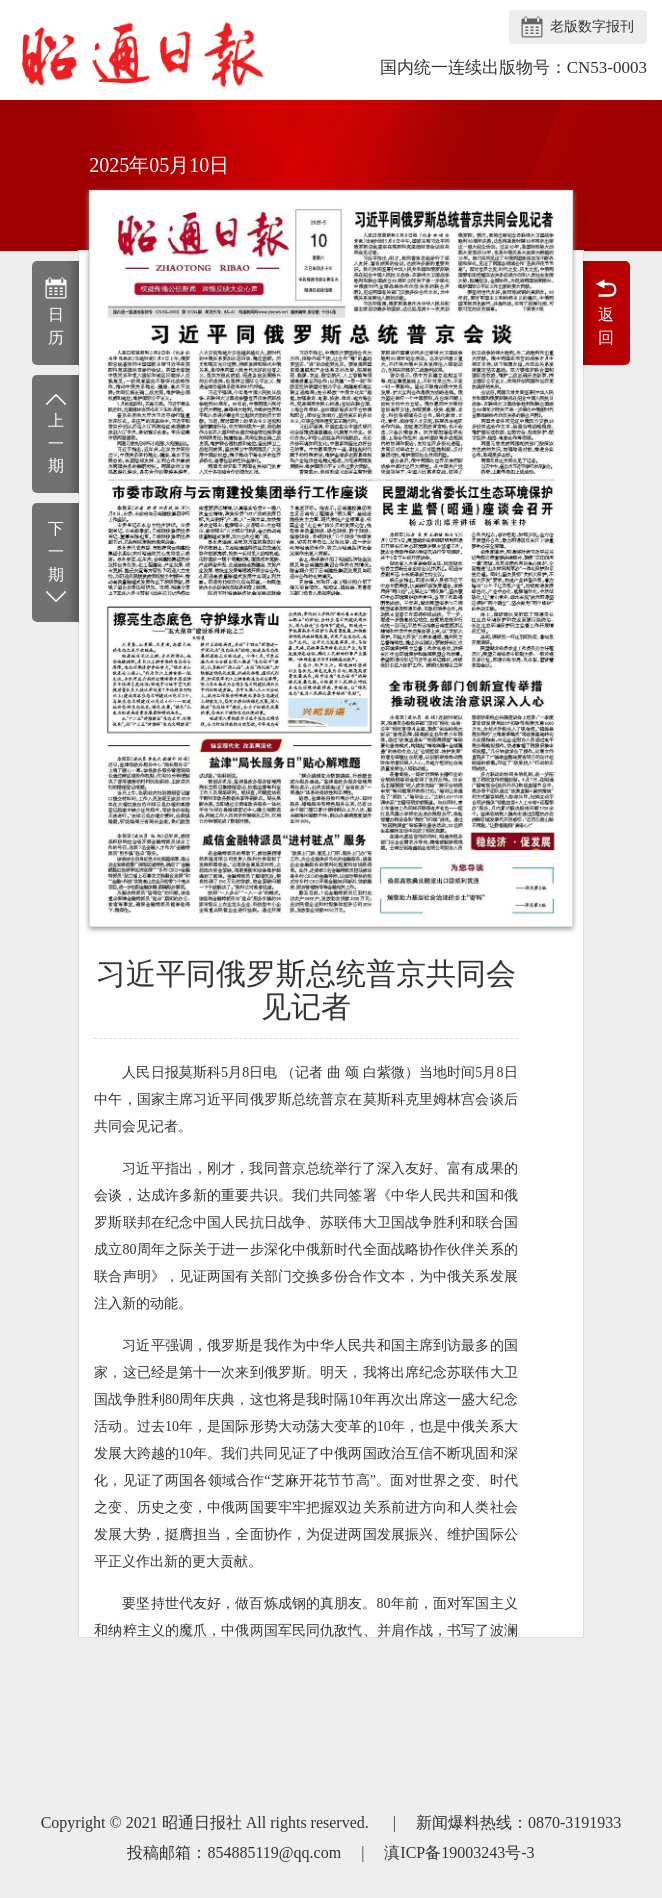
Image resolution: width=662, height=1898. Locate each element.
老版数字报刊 (592, 26)
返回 (606, 311)
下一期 (55, 563)
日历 (55, 311)
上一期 (55, 432)
